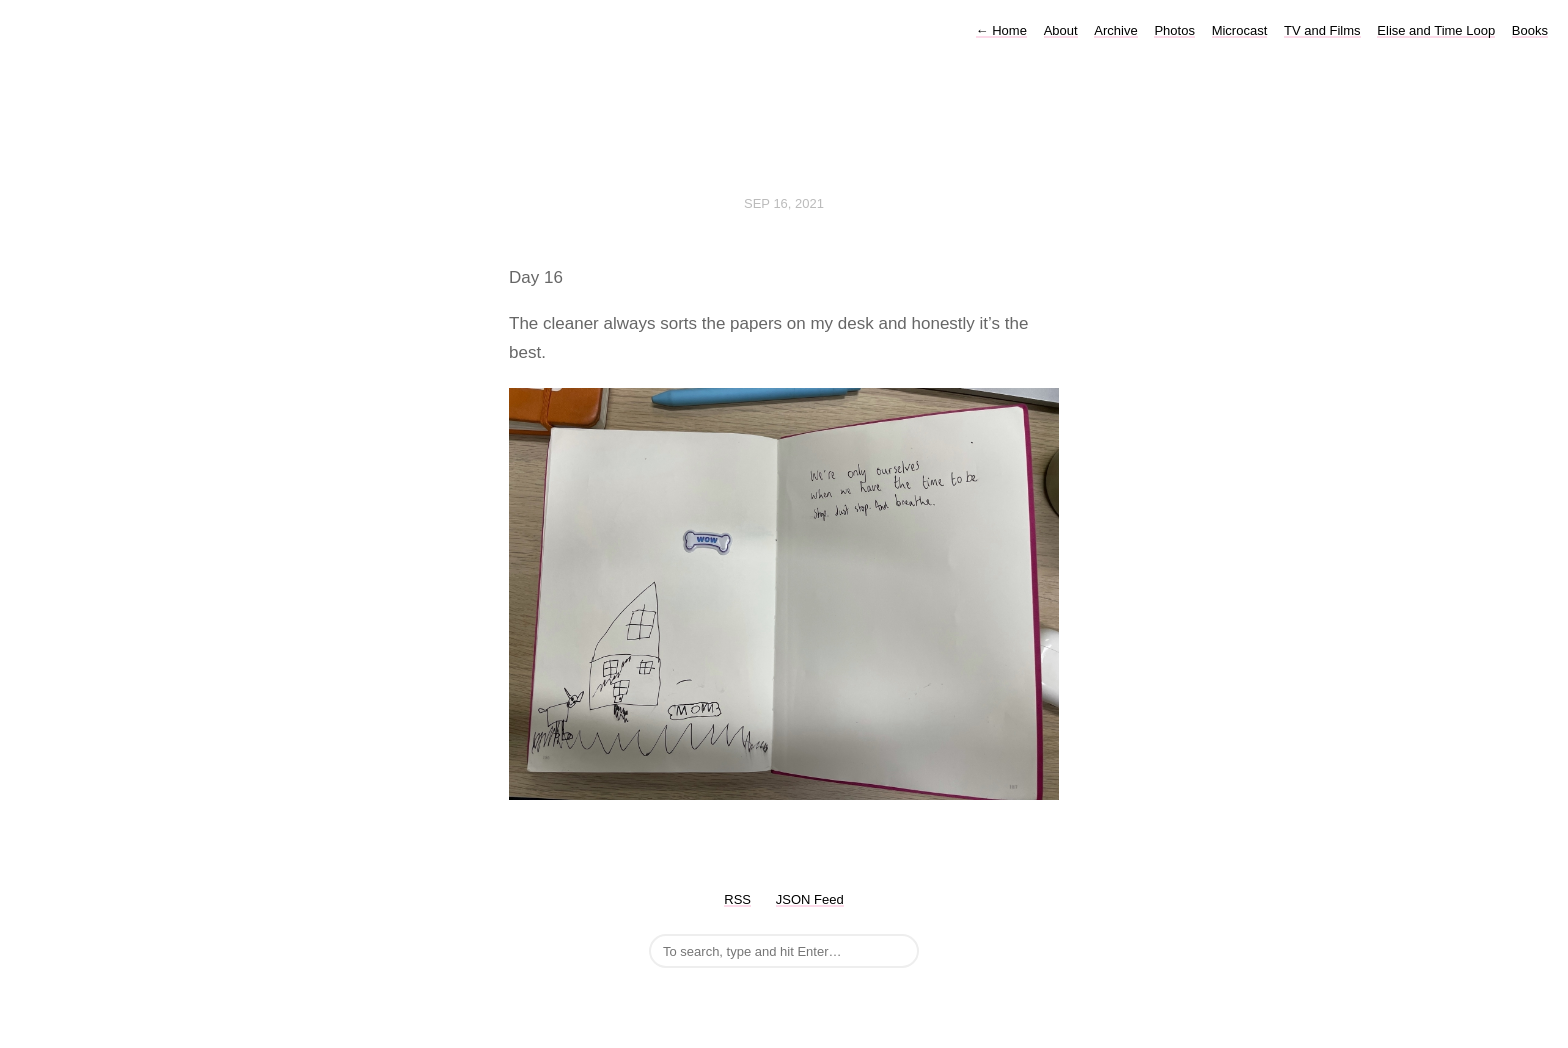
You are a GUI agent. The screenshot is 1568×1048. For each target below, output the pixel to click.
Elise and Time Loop (1436, 30)
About (1061, 30)
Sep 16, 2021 (784, 203)
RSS (737, 899)
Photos (1174, 30)
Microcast (1240, 30)
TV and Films (1322, 30)
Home (1001, 30)
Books (1530, 30)
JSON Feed (810, 899)
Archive (1115, 30)
